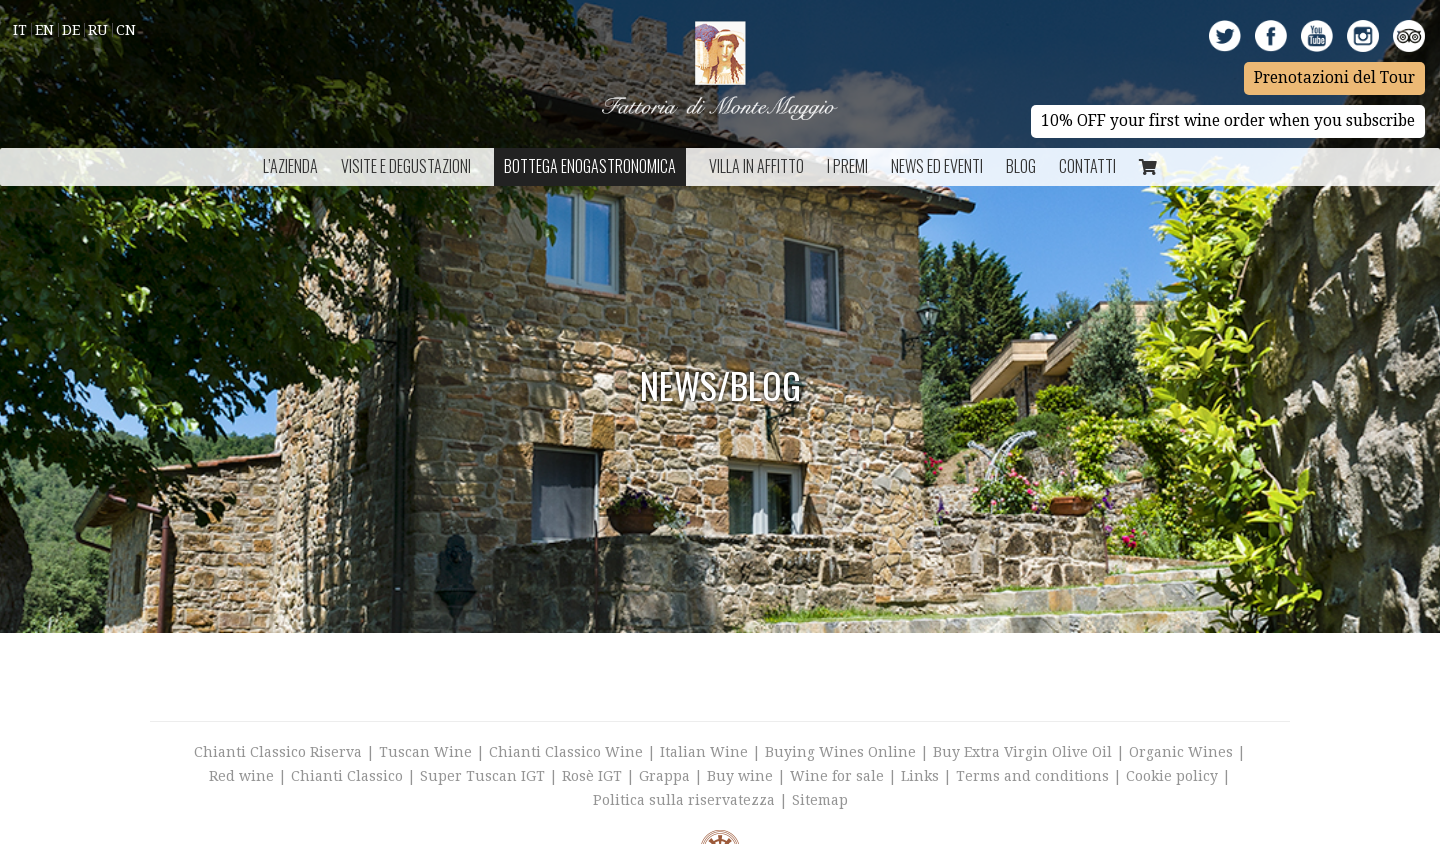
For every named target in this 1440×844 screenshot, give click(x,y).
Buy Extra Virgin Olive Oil (1022, 752)
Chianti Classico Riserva (280, 752)
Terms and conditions (1032, 776)
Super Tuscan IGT (482, 776)
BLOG (1021, 166)
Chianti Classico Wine (566, 752)
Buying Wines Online (840, 752)
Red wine (241, 776)
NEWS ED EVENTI (937, 166)
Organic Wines (1181, 752)
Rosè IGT (592, 776)
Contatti (1087, 166)
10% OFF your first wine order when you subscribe (1228, 121)
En (44, 30)
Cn (126, 30)
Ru (98, 30)
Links (920, 776)
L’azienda (290, 166)
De (71, 30)
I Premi (847, 166)
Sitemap (820, 800)
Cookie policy (1172, 776)
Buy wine (740, 776)
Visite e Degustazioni (406, 166)
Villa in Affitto (756, 166)
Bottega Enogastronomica (590, 166)
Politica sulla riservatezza (684, 800)
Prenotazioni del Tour (1334, 78)
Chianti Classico (347, 776)
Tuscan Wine (425, 752)
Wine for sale (837, 776)
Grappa (664, 776)
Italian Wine (704, 752)
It (20, 30)
